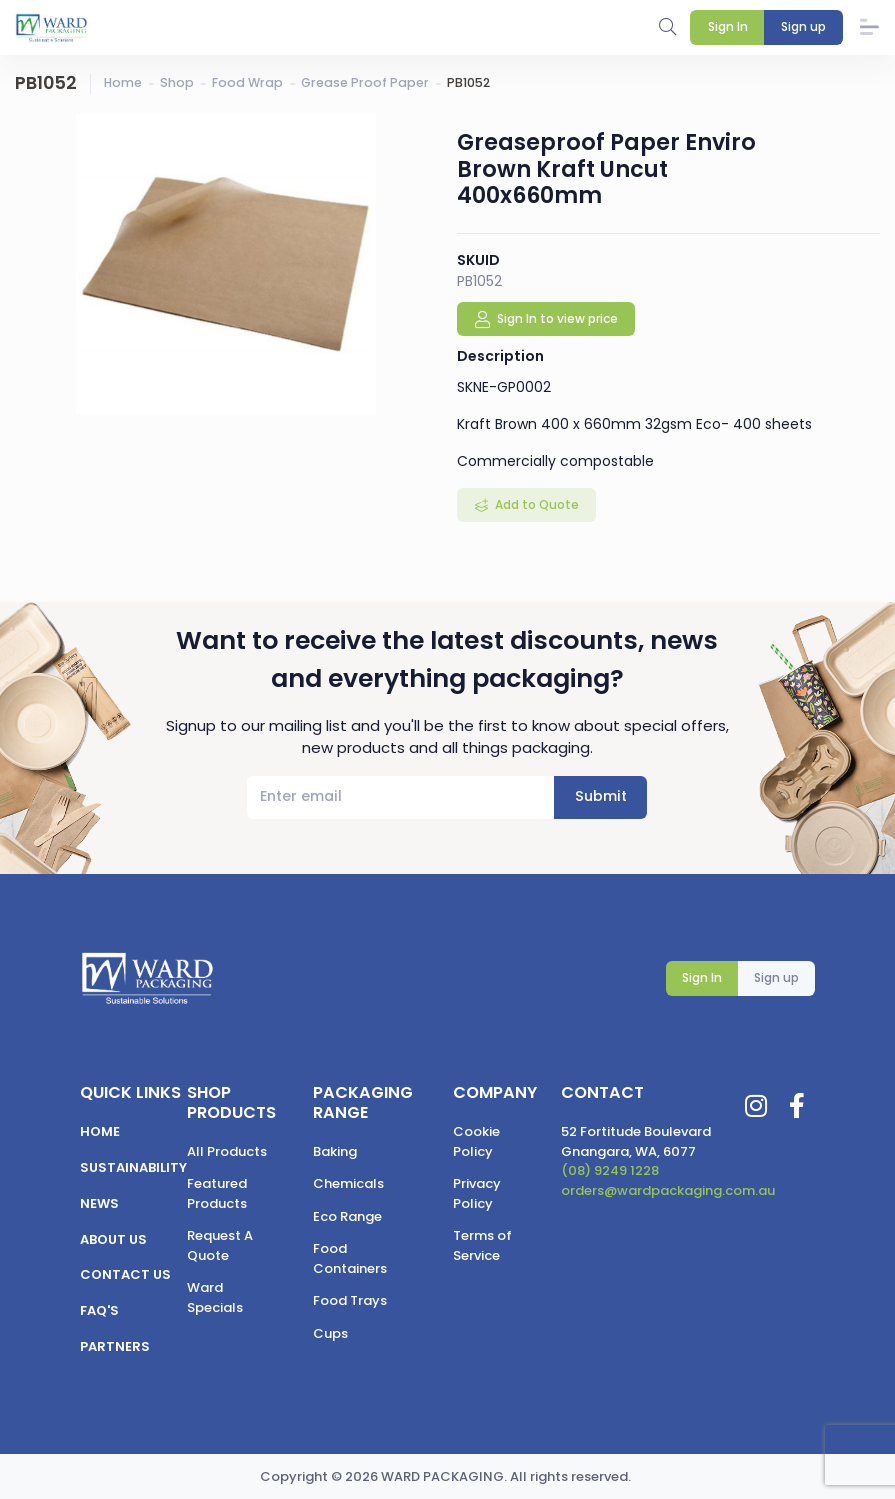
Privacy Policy (477, 1193)
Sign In (702, 977)
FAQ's (99, 1310)
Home (123, 82)
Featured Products (217, 1193)
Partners (115, 1346)
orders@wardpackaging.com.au (668, 1190)
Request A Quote (220, 1245)
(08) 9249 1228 (610, 1170)
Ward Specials (215, 1297)
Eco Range (347, 1216)
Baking (335, 1151)
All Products (227, 1151)
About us (113, 1239)
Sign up (776, 977)
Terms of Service (482, 1245)
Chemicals (348, 1183)
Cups (330, 1333)
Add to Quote (535, 504)
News (99, 1203)
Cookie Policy (476, 1141)
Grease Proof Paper (365, 82)
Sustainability (133, 1167)
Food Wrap (247, 82)
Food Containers (350, 1258)
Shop (177, 82)
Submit (601, 796)
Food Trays (350, 1300)
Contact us (125, 1274)
